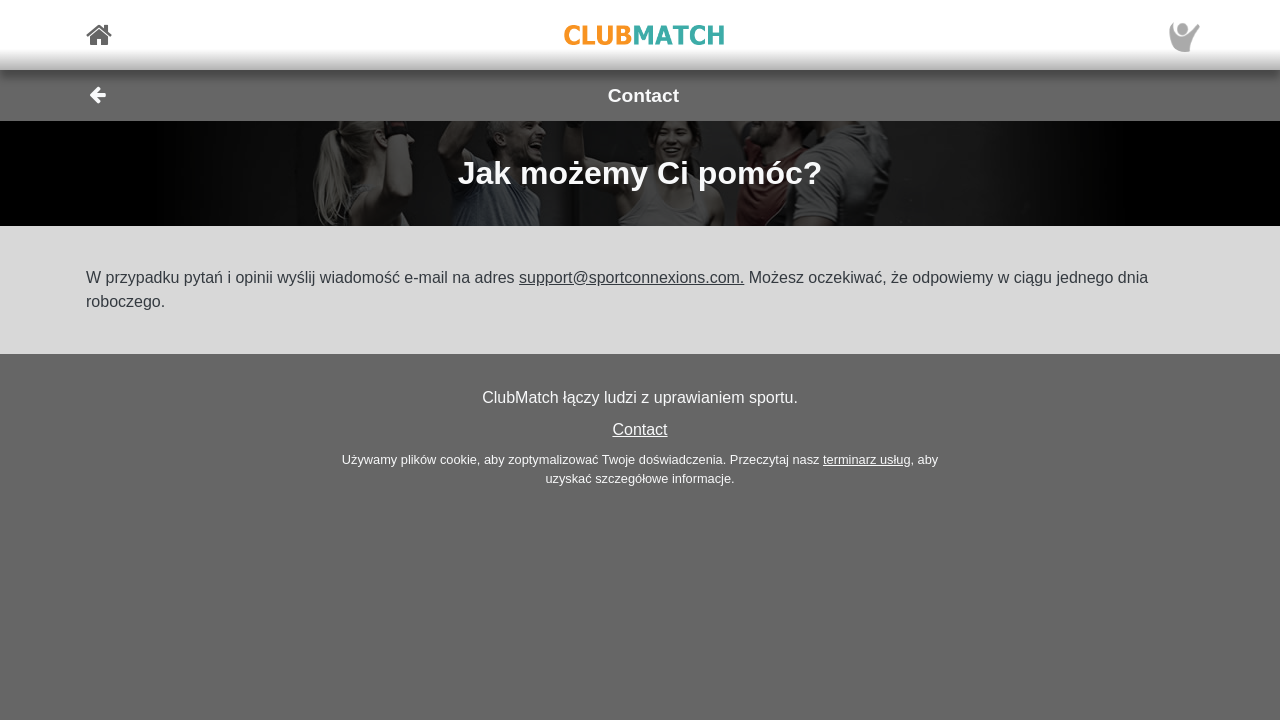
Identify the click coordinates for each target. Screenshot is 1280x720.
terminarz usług (866, 459)
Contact (639, 429)
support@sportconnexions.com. (631, 277)
